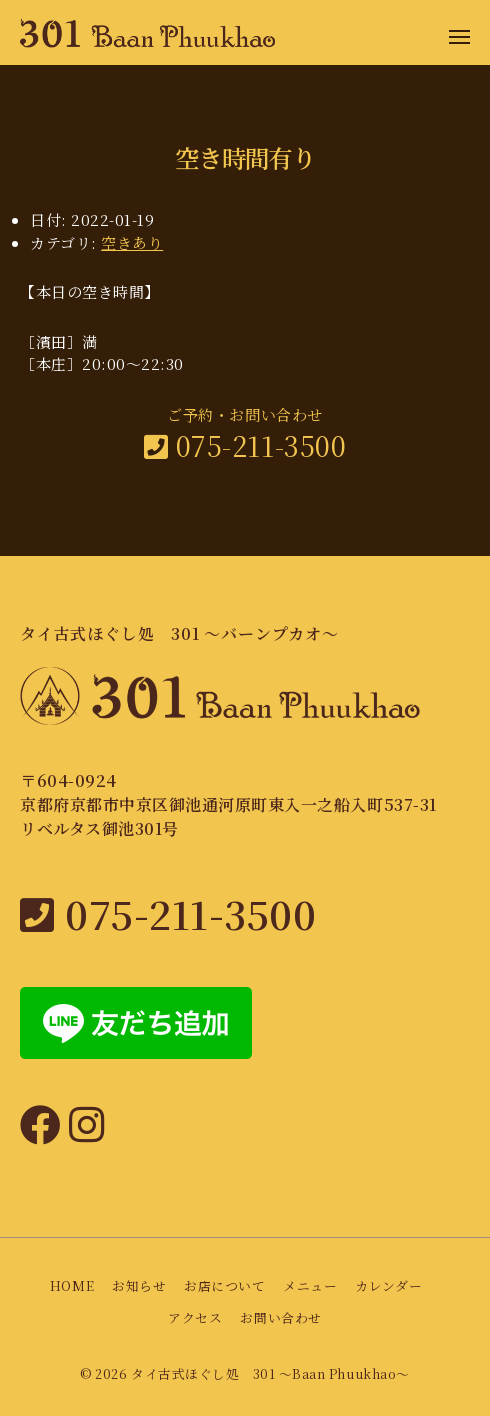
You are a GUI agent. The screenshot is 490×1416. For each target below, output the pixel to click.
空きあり (132, 242)
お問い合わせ (280, 1318)
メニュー (310, 1286)
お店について (224, 1286)
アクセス (195, 1318)
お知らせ (139, 1286)
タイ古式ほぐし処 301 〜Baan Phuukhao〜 (270, 1374)
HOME (72, 1286)
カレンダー (388, 1286)
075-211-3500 (245, 445)
